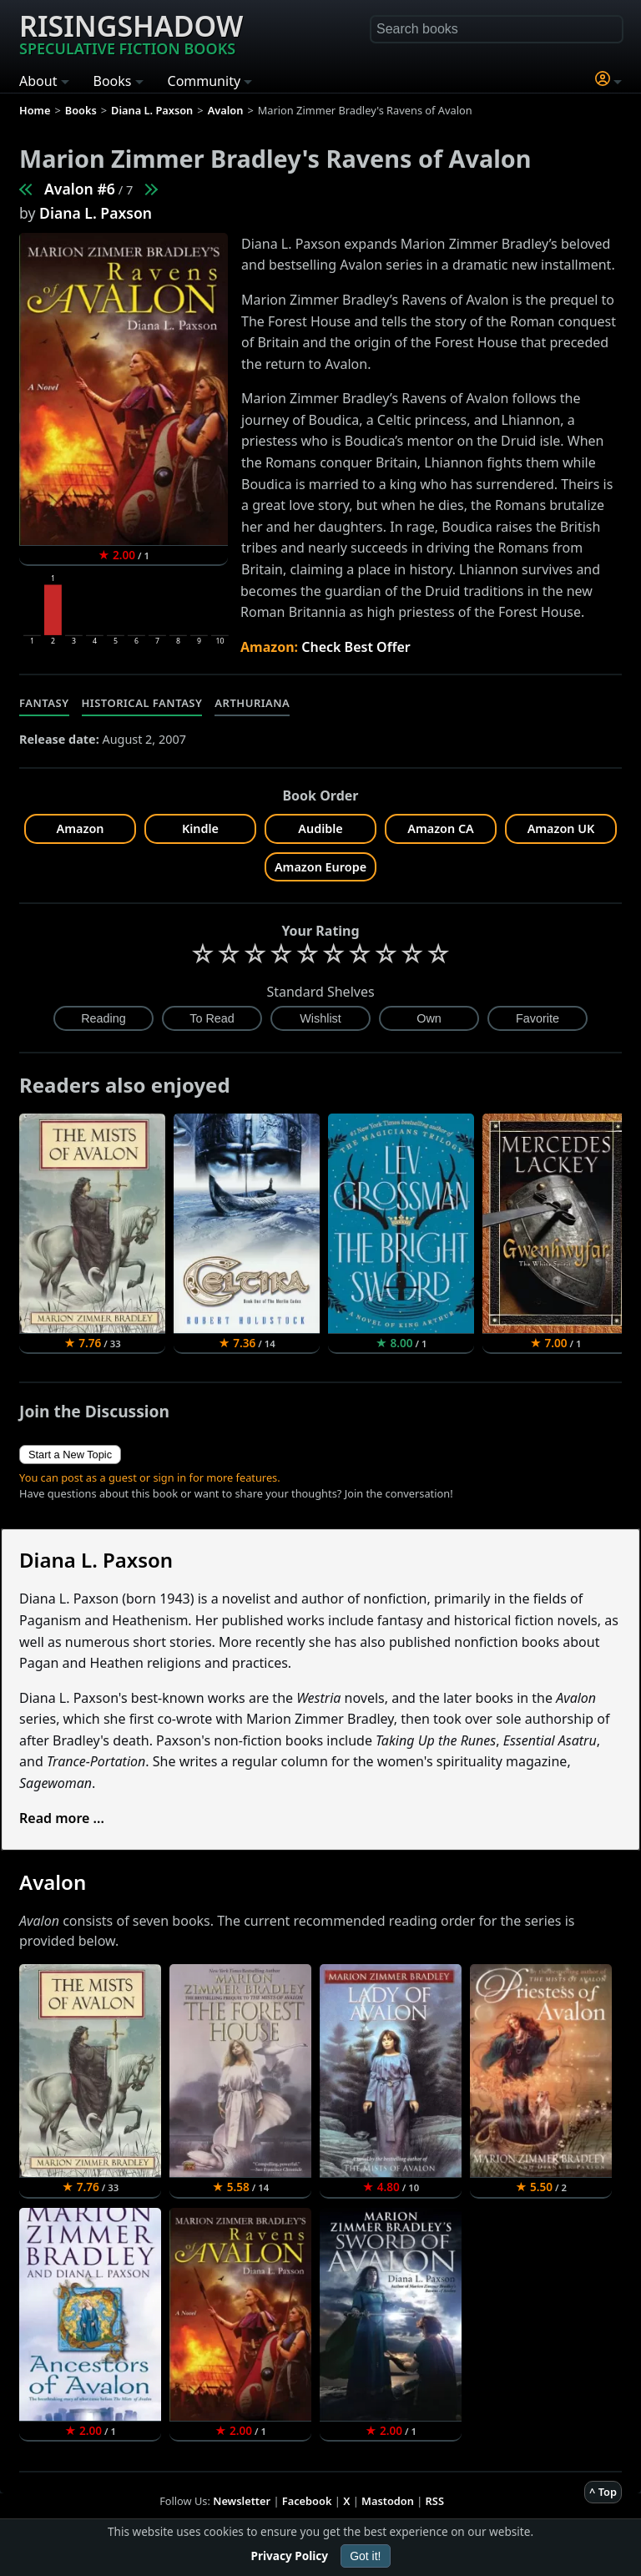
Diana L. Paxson (95, 213)
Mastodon (387, 2500)
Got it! (365, 2556)
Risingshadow (131, 32)
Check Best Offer (356, 647)
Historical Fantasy (142, 702)
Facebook (307, 2500)
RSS (435, 2500)
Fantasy (44, 702)
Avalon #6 (79, 189)
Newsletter (241, 2500)
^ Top (603, 2491)
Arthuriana (252, 702)
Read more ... (61, 1818)
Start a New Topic (70, 1454)
